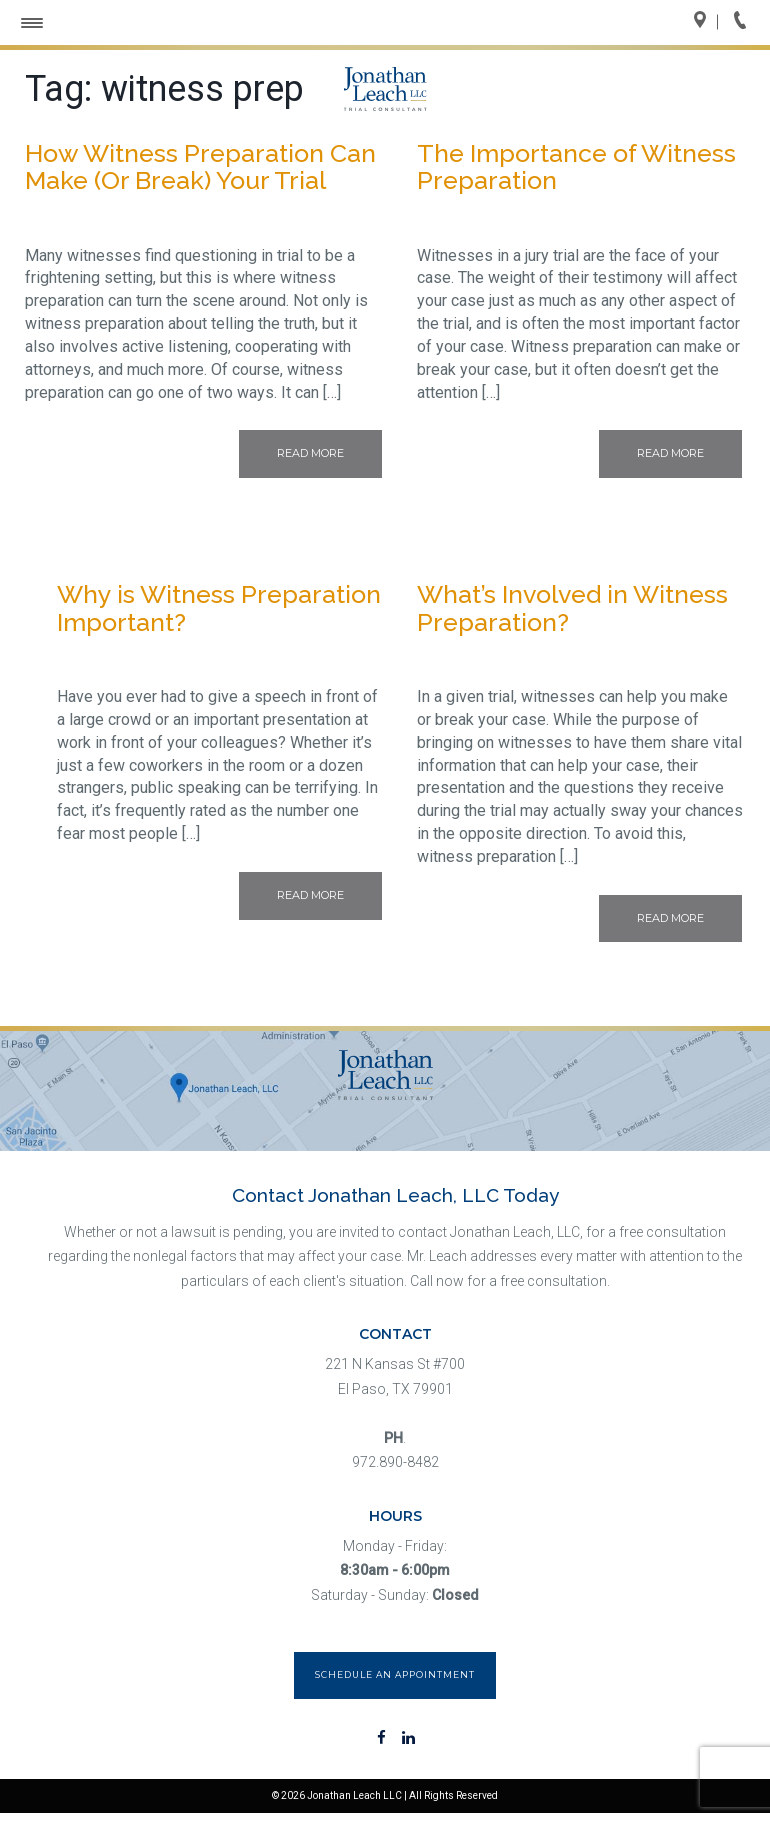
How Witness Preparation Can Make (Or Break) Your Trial (200, 167)
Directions (706, 22)
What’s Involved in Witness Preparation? (572, 608)
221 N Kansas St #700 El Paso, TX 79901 (395, 1376)
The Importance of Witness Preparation (576, 167)
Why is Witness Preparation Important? (219, 608)
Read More (310, 453)
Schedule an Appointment (395, 1674)
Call (746, 22)
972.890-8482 (395, 1462)
